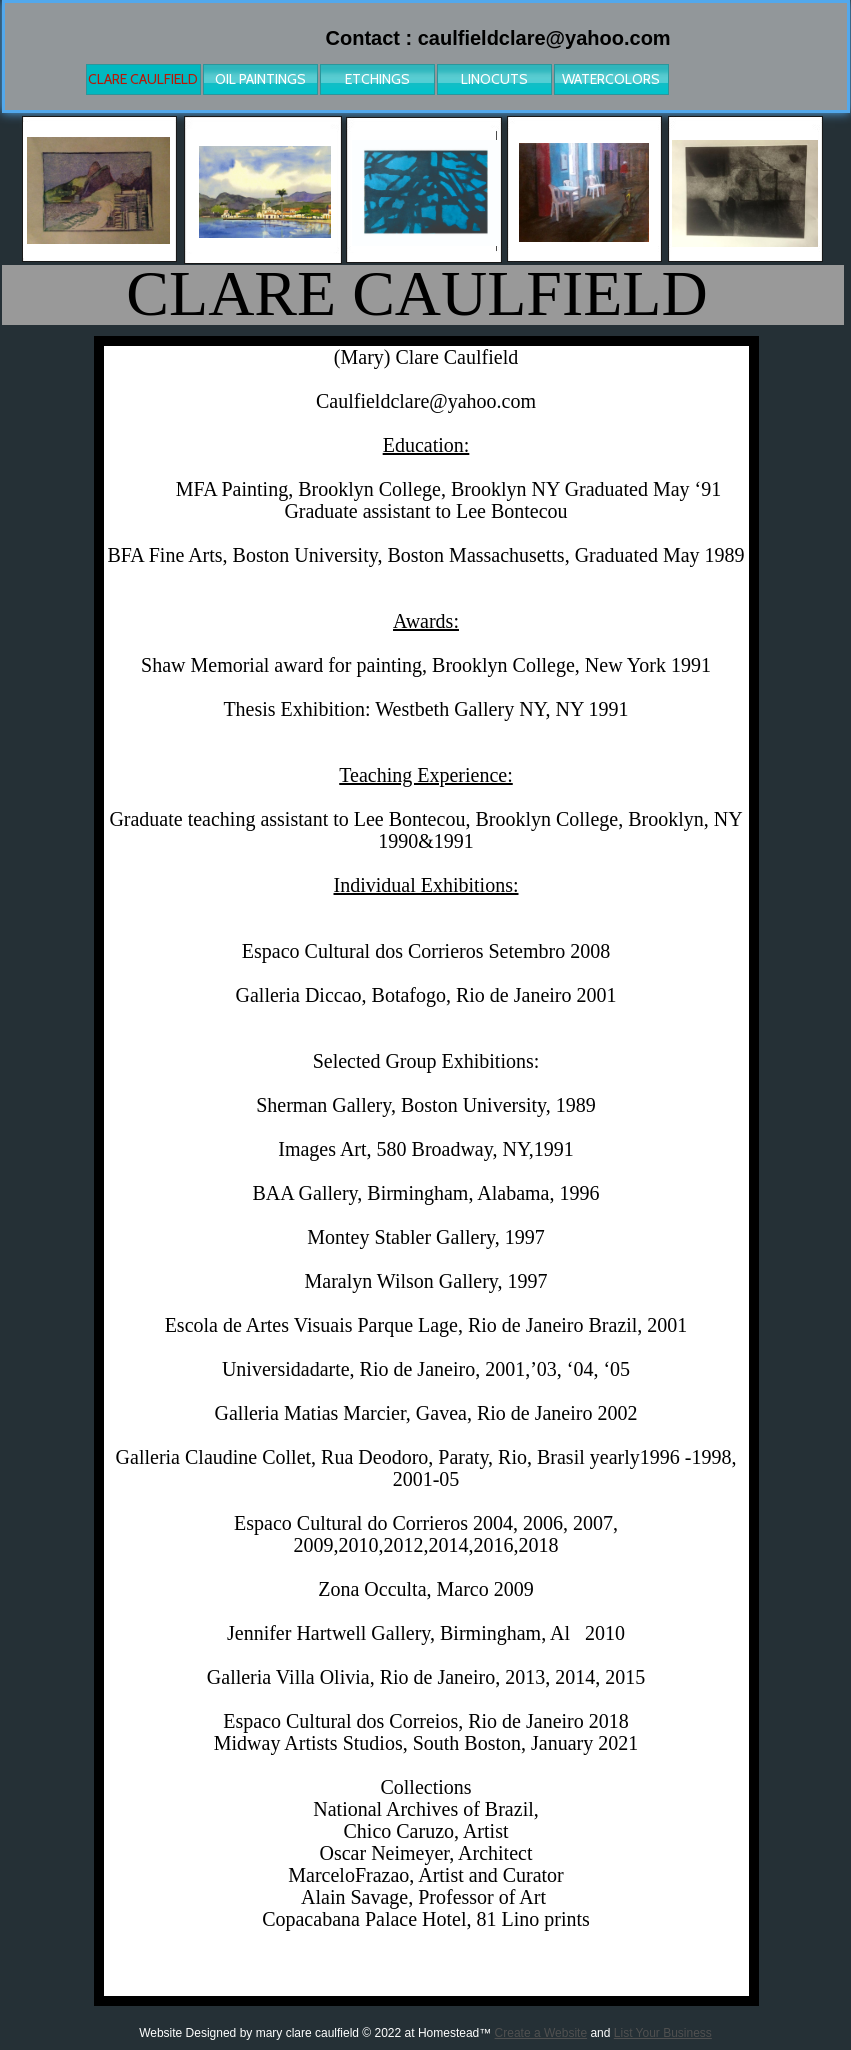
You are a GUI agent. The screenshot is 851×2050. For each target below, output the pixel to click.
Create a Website (541, 2033)
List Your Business (663, 2033)
